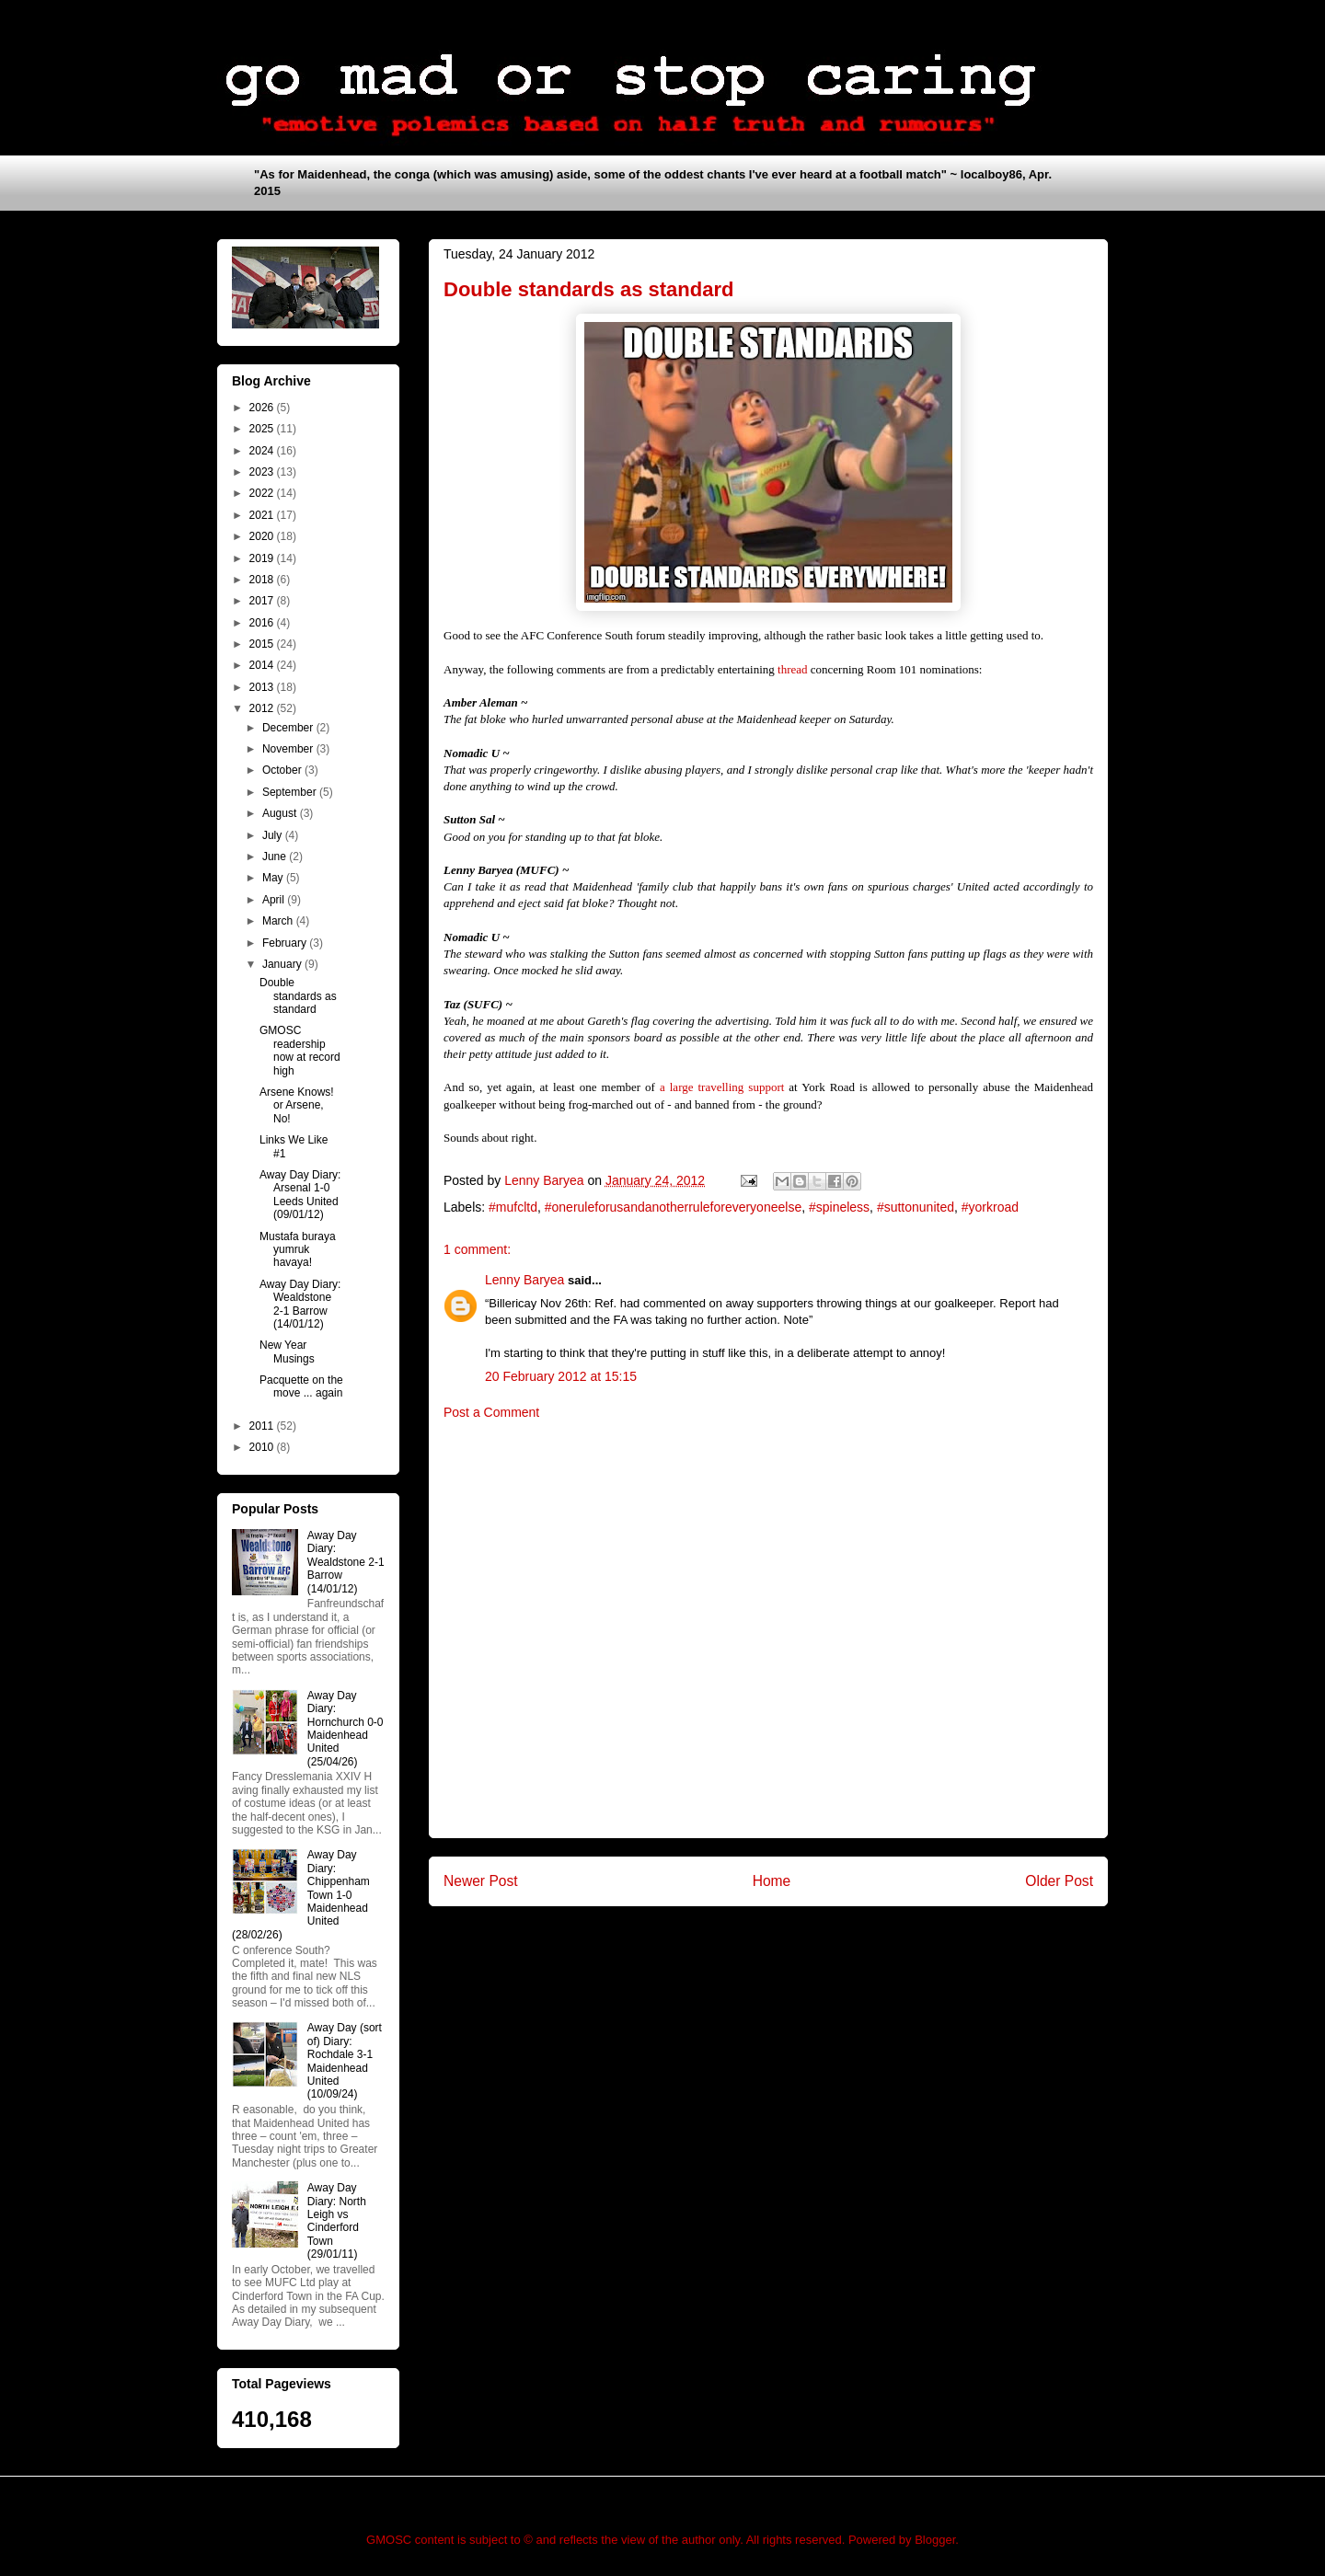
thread (792, 669)
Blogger (935, 2540)
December (289, 727)
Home (772, 1881)
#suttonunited (915, 1207)
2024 (263, 450)
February (285, 943)
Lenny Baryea (524, 1279)
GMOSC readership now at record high (299, 1050)
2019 (263, 558)
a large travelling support (722, 1087)
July (273, 835)
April (274, 899)
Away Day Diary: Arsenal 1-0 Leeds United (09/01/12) (299, 1194)
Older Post (1059, 1881)
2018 (263, 579)
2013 (263, 687)
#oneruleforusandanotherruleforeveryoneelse (673, 1207)
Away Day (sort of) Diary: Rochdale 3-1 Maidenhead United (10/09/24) (344, 2060)
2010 (263, 1447)
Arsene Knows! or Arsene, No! (296, 1105)
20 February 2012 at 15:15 (561, 1376)
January (283, 964)
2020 (263, 536)
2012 (263, 708)
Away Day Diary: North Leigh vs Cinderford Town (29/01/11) (336, 2220)
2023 (263, 472)
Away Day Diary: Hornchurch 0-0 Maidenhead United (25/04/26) (345, 1728)
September (290, 792)
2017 (263, 600)
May (274, 877)
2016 (263, 622)
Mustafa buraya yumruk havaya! (297, 1250)
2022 (263, 493)
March (279, 920)
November (289, 748)
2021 (263, 515)
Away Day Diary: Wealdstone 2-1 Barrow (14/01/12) (299, 1304)
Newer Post (481, 1881)
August (281, 813)
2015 (263, 644)
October (283, 770)
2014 (263, 665)
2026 (263, 407)
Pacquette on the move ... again (301, 1386)
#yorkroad (990, 1207)
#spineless (839, 1207)
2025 (263, 428)
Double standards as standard (298, 996)
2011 (263, 1426)
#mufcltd (513, 1207)
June (275, 856)
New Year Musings (287, 1351)
